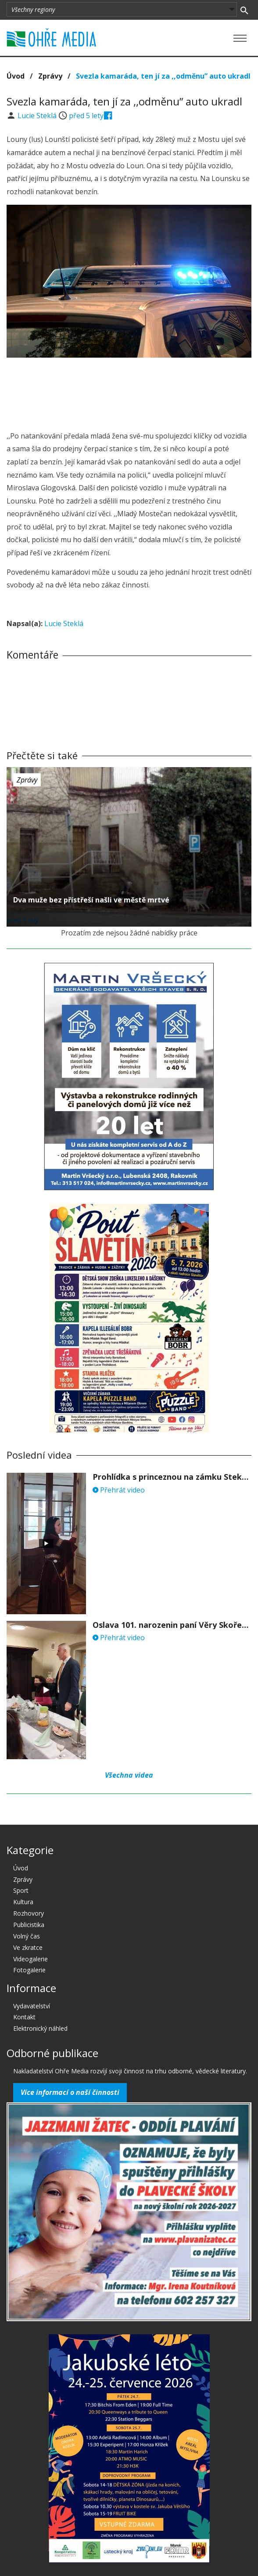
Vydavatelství (31, 2006)
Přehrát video (119, 1490)
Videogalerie (30, 1959)
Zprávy (50, 76)
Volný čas (26, 1936)
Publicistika (28, 1924)
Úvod (16, 76)
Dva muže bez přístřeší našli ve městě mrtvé (91, 900)
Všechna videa (129, 1775)
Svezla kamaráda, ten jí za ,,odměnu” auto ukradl (163, 76)
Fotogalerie (29, 1970)
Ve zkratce (28, 1947)
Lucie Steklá (38, 115)
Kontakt (24, 2017)
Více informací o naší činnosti (70, 2092)
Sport (21, 1890)
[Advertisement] (129, 382)
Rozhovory (28, 1913)
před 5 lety (86, 115)
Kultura (23, 1902)
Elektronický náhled (40, 2028)
